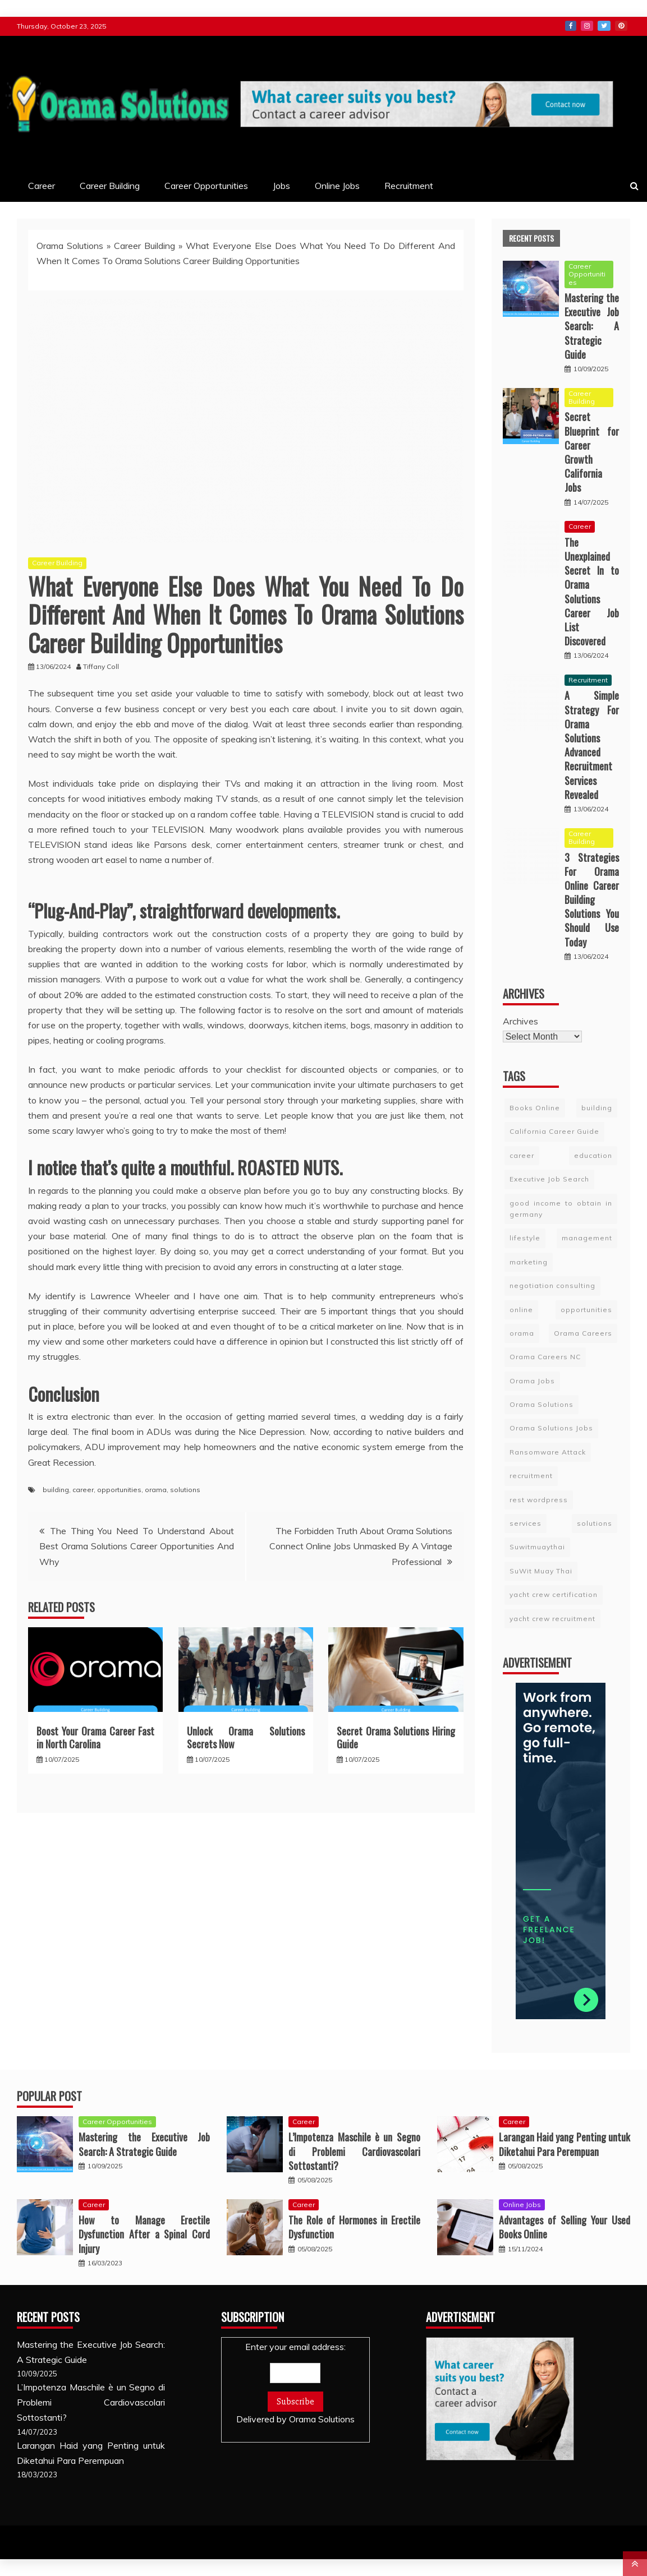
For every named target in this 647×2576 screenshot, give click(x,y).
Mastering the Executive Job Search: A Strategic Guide (592, 326)
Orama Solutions (69, 245)
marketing (529, 1262)
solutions (185, 1489)
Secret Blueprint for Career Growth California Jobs (592, 452)
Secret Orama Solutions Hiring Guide (396, 1737)
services (526, 1523)
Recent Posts (531, 238)
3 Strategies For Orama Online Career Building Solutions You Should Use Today (592, 899)
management (587, 1238)
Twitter (604, 26)
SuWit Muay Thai (541, 1571)
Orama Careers (583, 1333)
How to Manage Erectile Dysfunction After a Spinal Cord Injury (144, 2234)
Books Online (535, 1108)
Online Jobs (337, 185)
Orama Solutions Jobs (551, 1428)
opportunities (119, 1489)
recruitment (531, 1475)
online (521, 1309)
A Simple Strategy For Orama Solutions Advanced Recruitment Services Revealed (592, 744)
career (83, 1489)
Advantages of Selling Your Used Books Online (564, 2227)
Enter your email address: (295, 2384)
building (56, 1489)
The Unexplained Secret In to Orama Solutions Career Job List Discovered (592, 591)
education (593, 1155)
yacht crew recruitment (552, 1618)
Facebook (570, 26)
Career (41, 185)
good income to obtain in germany (561, 1208)
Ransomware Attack (548, 1452)
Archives (520, 1021)
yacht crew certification (554, 1594)
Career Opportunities (206, 185)
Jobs (281, 185)
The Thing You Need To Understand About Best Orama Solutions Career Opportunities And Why (136, 1546)
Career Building (110, 185)
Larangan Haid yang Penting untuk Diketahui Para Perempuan (564, 2144)
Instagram (587, 26)
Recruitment (408, 185)
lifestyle (525, 1238)
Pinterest (621, 26)
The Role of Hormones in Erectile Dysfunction (354, 2227)
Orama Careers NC (545, 1356)
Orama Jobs (532, 1381)
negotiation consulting (552, 1285)
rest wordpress (539, 1499)
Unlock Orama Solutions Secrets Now (246, 1737)
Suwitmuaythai (537, 1547)
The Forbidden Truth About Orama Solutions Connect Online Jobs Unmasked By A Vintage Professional (360, 1546)
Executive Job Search (549, 1179)
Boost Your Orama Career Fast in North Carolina (95, 1737)
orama (156, 1489)
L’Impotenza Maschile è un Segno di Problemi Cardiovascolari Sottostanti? (354, 2151)
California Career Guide (554, 1131)
